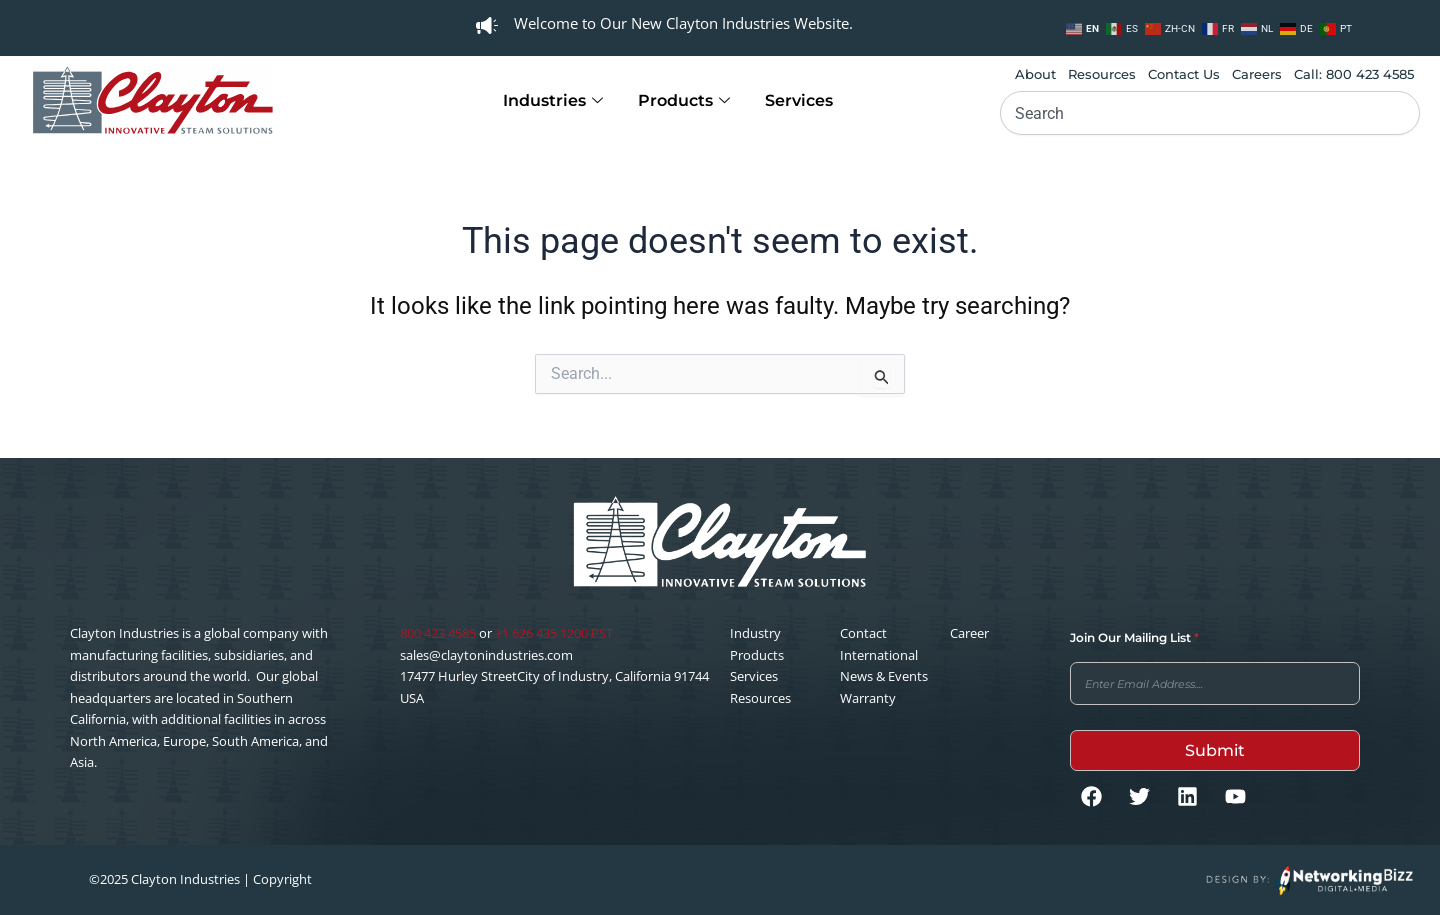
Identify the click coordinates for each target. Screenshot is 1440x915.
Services (799, 100)
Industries (555, 100)
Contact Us (1184, 74)
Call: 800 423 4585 (1354, 74)
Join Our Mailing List (1134, 637)
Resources (1102, 74)
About (1035, 74)
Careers (1257, 74)
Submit (1215, 750)
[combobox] (1210, 113)
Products (686, 100)
